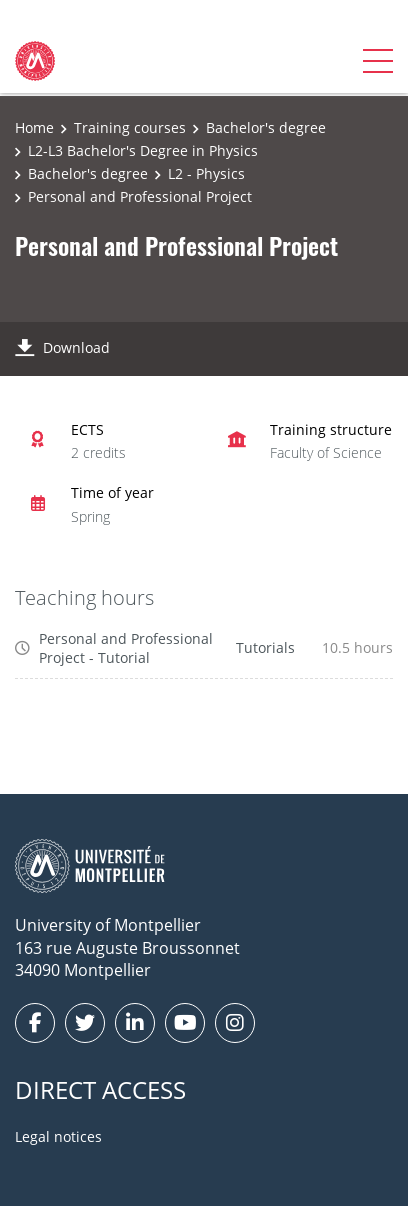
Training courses (130, 127)
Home (34, 127)
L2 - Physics (206, 173)
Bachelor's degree (266, 127)
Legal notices (58, 1136)
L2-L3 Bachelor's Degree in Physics (143, 150)
